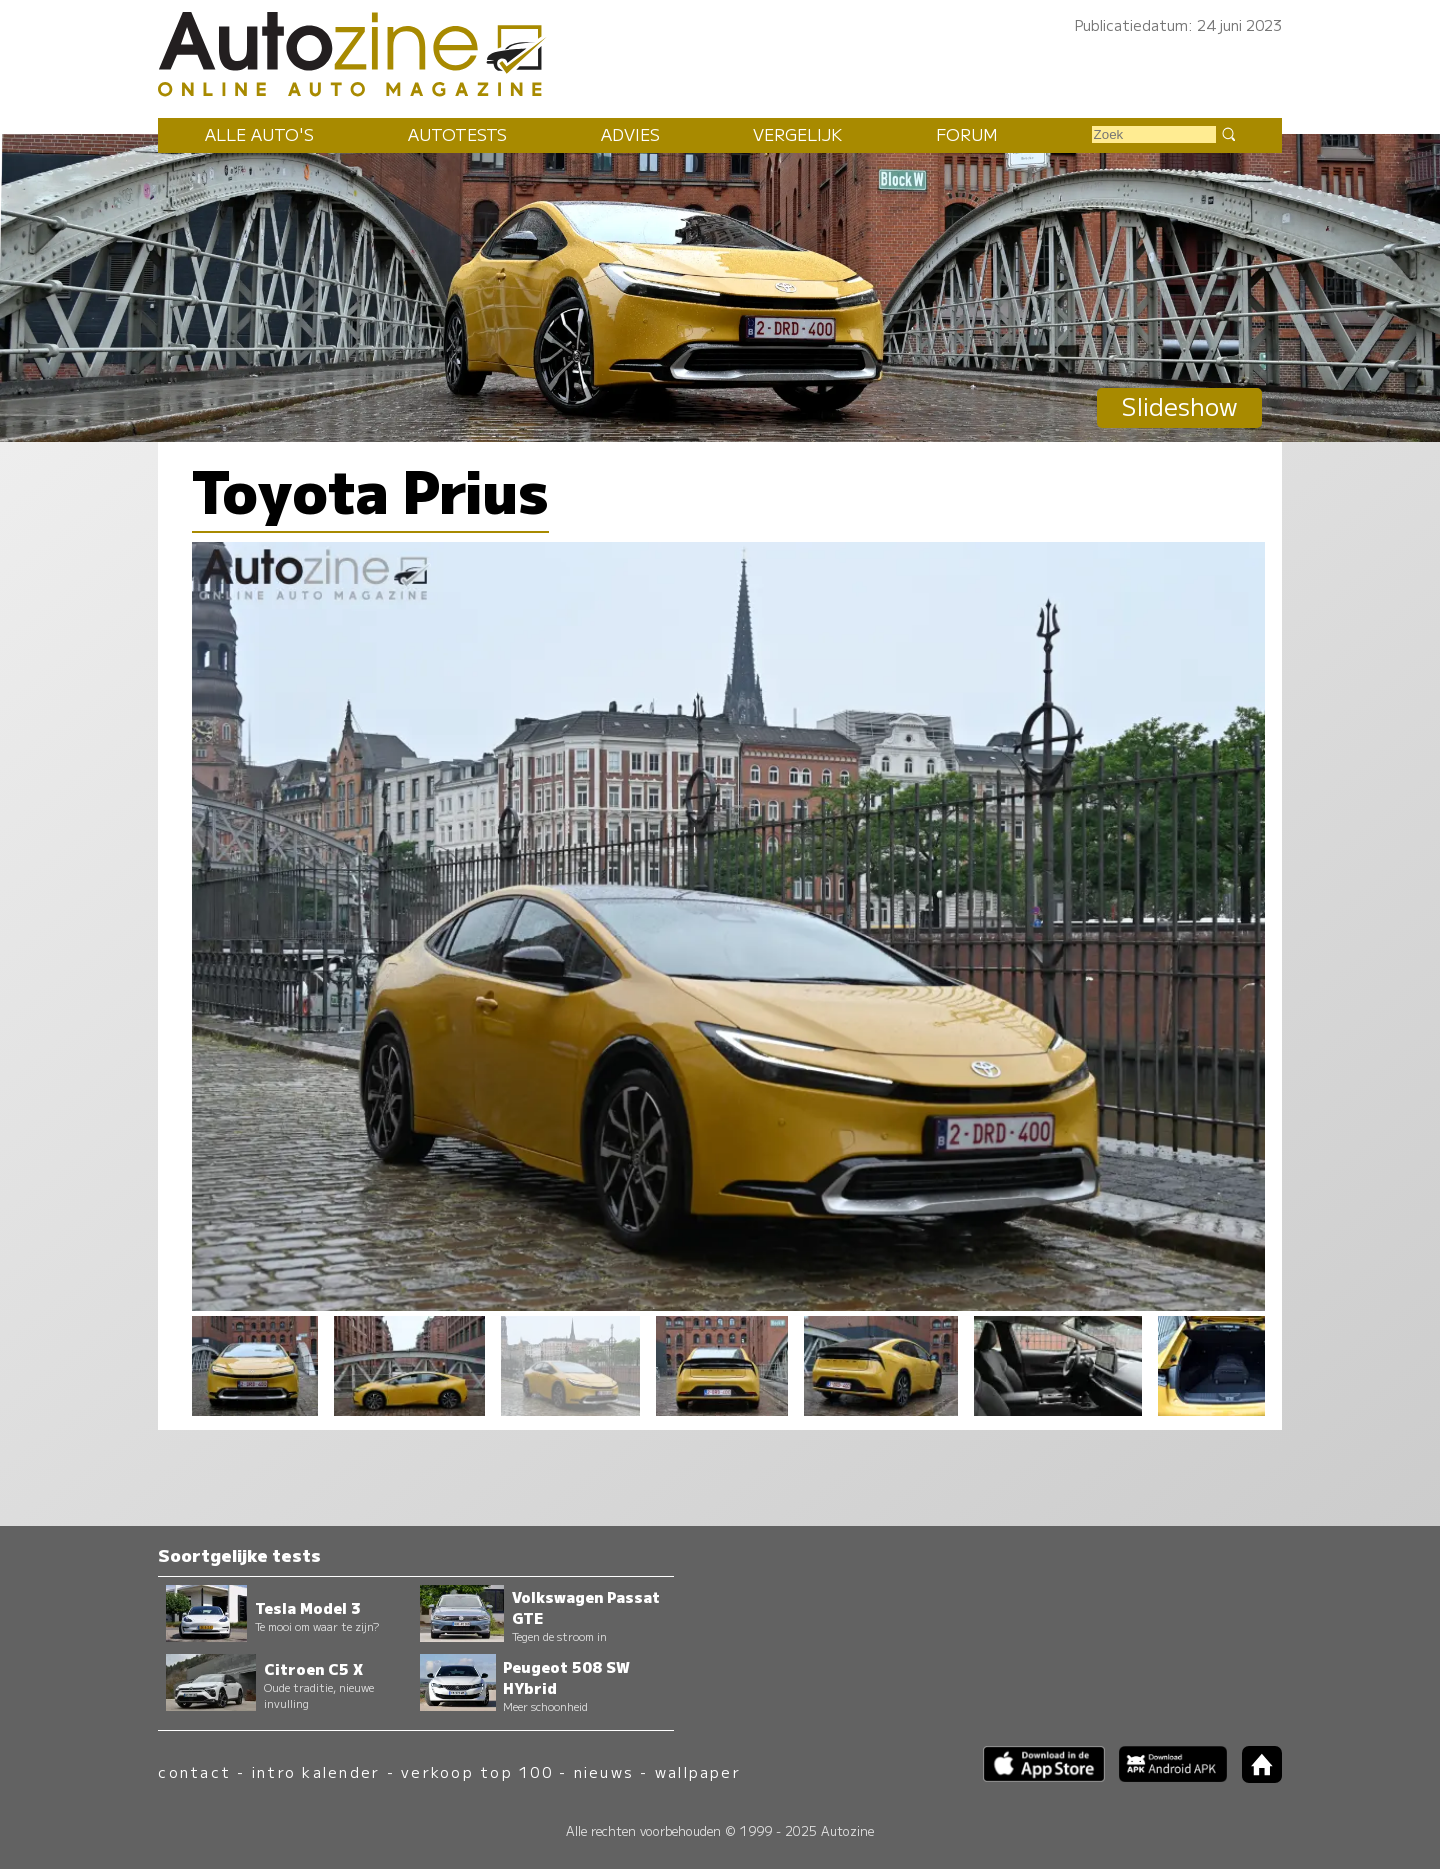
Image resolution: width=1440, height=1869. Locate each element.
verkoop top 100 (477, 1771)
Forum (967, 134)
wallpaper (698, 1771)
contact (194, 1771)
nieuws (604, 1771)
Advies (630, 134)
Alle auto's (259, 134)
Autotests (457, 134)
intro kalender (316, 1771)
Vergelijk (797, 134)
